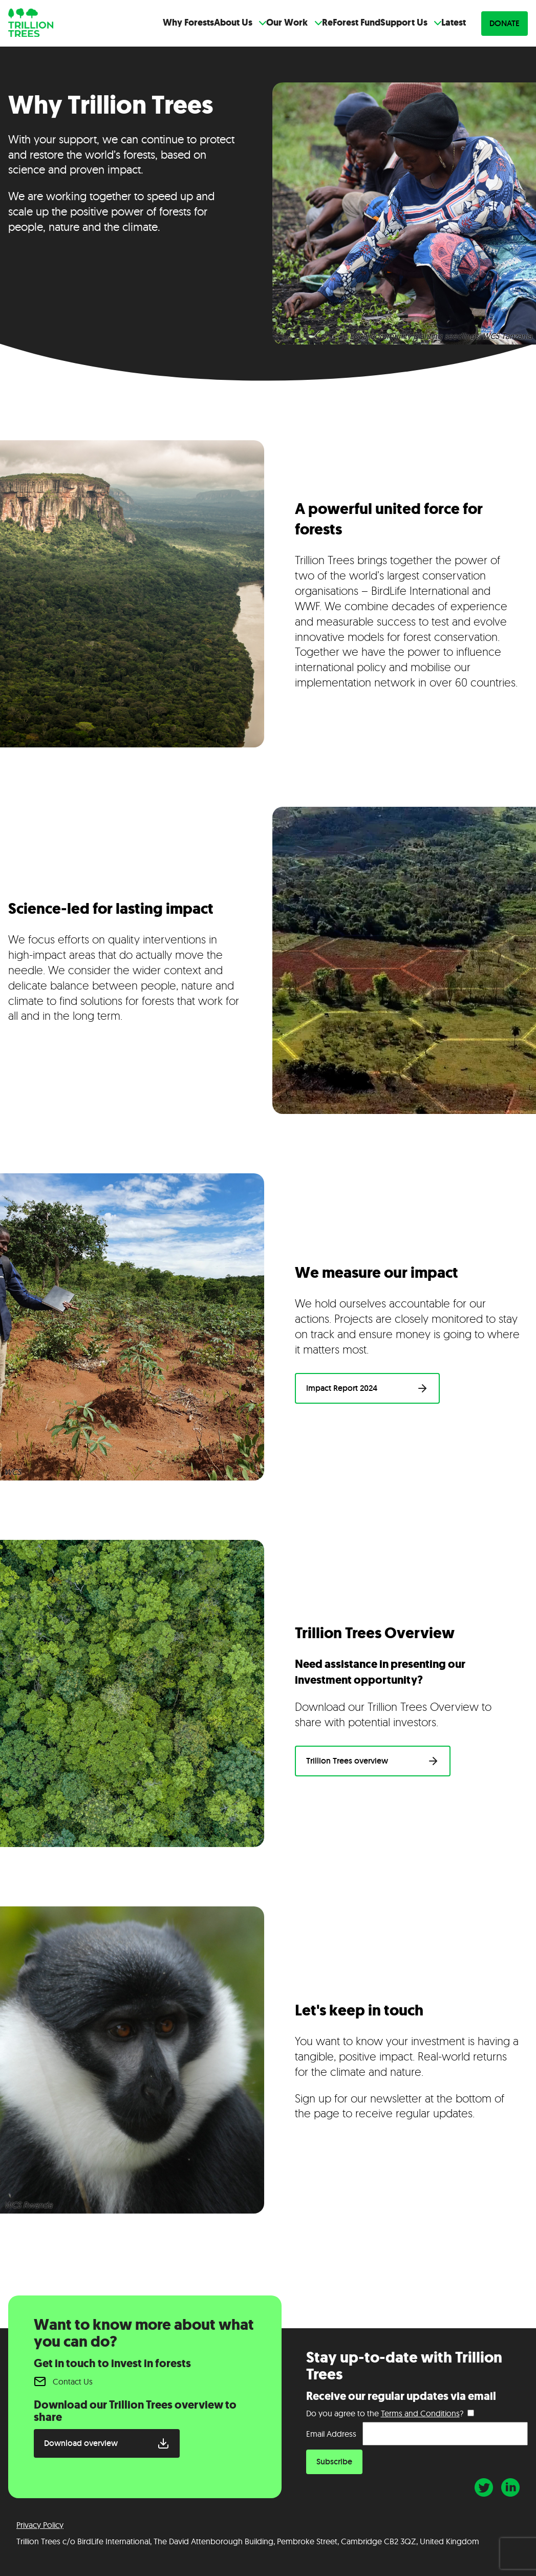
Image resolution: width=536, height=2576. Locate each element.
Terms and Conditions (420, 2413)
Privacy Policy (39, 2525)
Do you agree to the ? (384, 2413)
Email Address (331, 2433)
